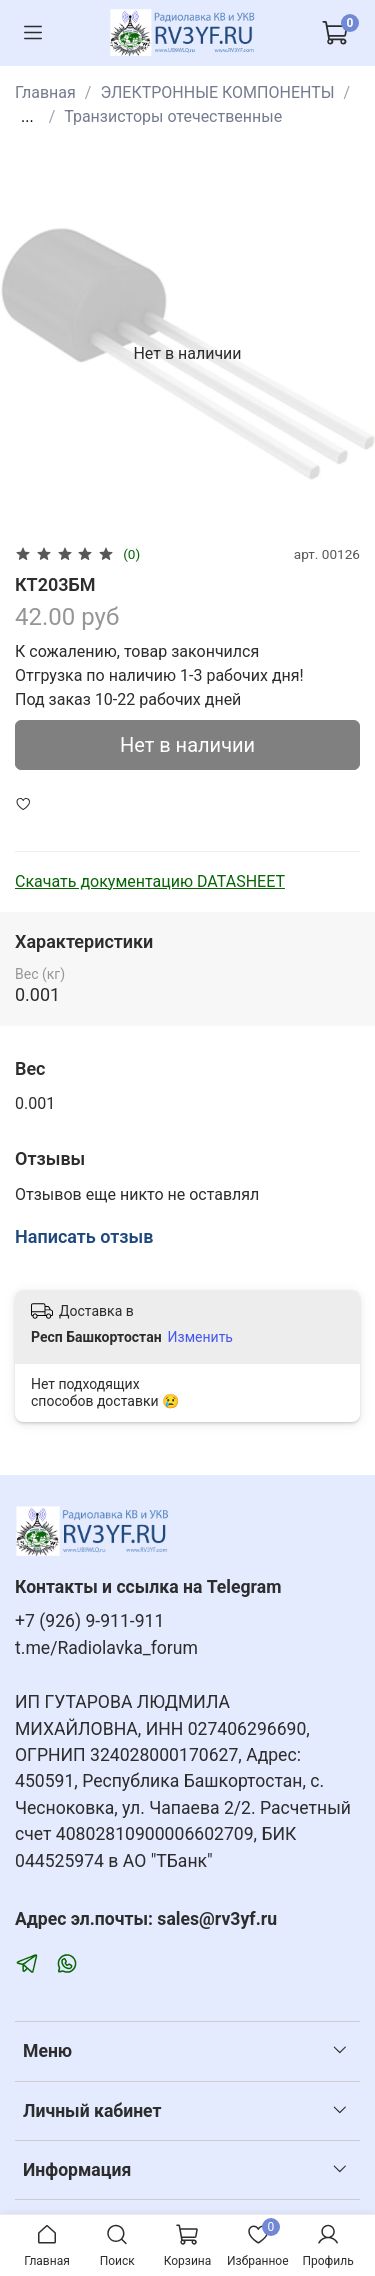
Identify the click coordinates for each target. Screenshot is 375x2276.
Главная (45, 92)
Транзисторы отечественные (173, 116)
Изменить (200, 1337)
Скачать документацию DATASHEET (150, 881)
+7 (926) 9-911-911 (89, 1621)
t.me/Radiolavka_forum (106, 1648)
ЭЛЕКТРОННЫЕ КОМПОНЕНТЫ (217, 92)
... (27, 117)
